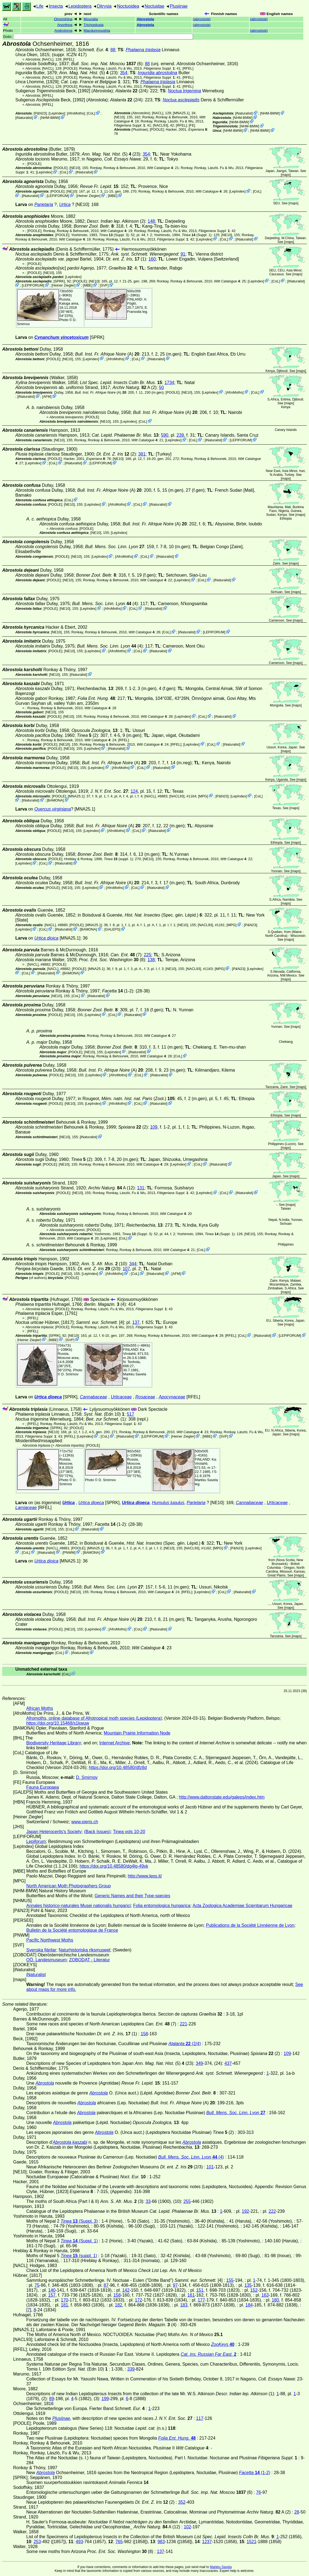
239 (180, 435)
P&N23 (40, 113)
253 (37, 2541)
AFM (47, 396)
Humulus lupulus (168, 1502)
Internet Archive (114, 1743)
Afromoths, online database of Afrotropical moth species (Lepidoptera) (94, 1718)
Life (40, 6)
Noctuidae (154, 6)
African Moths (39, 1708)
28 (296, 2512)
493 (79, 2541)
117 (199, 2418)
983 (161, 2541)
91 (182, 254)
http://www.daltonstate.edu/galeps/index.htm (222, 1797)
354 (123, 72)
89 (51, 2398)
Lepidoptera (80, 6)
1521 (251, 2541)
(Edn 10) (104, 1414)
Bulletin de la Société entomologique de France (72, 1930)
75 (36, 2285)
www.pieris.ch (84, 1821)
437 (228, 2063)
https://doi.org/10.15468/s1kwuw (57, 1723)
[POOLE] (70, 68)
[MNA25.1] (181, 113)
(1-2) (117, 991)
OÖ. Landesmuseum (46, 1959)
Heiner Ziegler (88, 196)
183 (183, 2305)
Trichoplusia (93, 25)
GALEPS (112, 929)
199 (105, 2398)
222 (272, 2211)
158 (144, 2033)
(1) (126, 259)
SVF (104, 285)
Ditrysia (104, 6)
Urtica (65, 204)
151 (200, 2290)
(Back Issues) (97, 1831)
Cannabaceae (93, 1397)
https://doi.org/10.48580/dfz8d (118, 1767)
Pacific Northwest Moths (49, 1940)
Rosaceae (145, 1397)
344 (133, 1263)
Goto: (98, 37)
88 (112, 49)
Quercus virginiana (52, 809)
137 (136, 1322)
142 (125, 2290)
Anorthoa (64, 25)
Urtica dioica (46, 938)
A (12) (111, 1188)
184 (249, 2305)
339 (131, 2369)
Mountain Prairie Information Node (137, 1733)
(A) (107, 354)
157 (52, 2295)
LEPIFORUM (58, 196)
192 (245, 2211)
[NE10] (119, 117)
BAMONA (55, 800)
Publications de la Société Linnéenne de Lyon (250, 1925)
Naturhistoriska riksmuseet (84, 1950)
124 (134, 791)
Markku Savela (221, 2567)
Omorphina (63, 19)
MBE (112, 196)
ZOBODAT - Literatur (89, 1959)
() (201, 19)
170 (64, 2300)
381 (142, 454)
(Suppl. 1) (197, 235)
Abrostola (145, 19)
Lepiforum (36, 1841)
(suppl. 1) (118, 859)
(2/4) (131, 90)
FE (192, 125)
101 (210, 2167)
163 (265, 2295)
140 (52, 2290)
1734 (169, 382)
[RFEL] (68, 59)
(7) (126, 954)
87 (106, 2285)
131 (141, 1188)
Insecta (56, 6)
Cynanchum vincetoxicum (61, 337)
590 (164, 435)
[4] (100, 1322)
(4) (105, 603)
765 (119, 2541)
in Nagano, (111, 159)
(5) (84, 72)
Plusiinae (178, 6)
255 (187, 2201)
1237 (207, 2541)
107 (126, 1268)
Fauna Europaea (42, 1787)
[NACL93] (160, 125)
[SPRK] (59, 281)
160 (152, 259)
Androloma (63, 30)
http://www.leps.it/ (145, 1876)
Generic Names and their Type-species (132, 1895)
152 (254, 2290)
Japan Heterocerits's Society (54, 1831)
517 (130, 1414)
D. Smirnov (70, 1374)
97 (175, 2285)
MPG (203, 796)
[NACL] (47, 59)
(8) (112, 959)
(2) (116, 454)
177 (201, 2300)
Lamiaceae (26, 1507)
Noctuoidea (128, 6)
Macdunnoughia (97, 30)
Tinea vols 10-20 (129, 1831)
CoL (91, 113)
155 (230, 2280)
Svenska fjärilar (41, 1950)
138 (151, 959)
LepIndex (57, 113)
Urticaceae (121, 1397)
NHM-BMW (50, 118)
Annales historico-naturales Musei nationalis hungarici (78, 1905)
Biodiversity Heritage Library (53, 1743)
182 (118, 2305)
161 (191, 2295)
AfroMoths (76, 113)
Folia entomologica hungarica (161, 1905)
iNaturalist (24, 118)
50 (161, 387)
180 (275, 2300)
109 (153, 1127)
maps (286, 175)
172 (138, 2300)
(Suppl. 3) (114, 235)
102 (187, 2527)
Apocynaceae (172, 1397)
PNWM (69, 1552)
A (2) (134, 387)
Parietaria (43, 204)
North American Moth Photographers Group (68, 1886)
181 (64, 2305)
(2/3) (99, 1268)
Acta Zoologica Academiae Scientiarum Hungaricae (242, 1905)
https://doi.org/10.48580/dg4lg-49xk (114, 1866)
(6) (107, 63)
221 (183, 2024)
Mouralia (91, 19)
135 (248, 2285)
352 (182, 2502)
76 (258, 2492)
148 (151, 221)
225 (147, 954)
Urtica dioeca (48, 1397)
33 (148, 2201)
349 (199, 2063)
